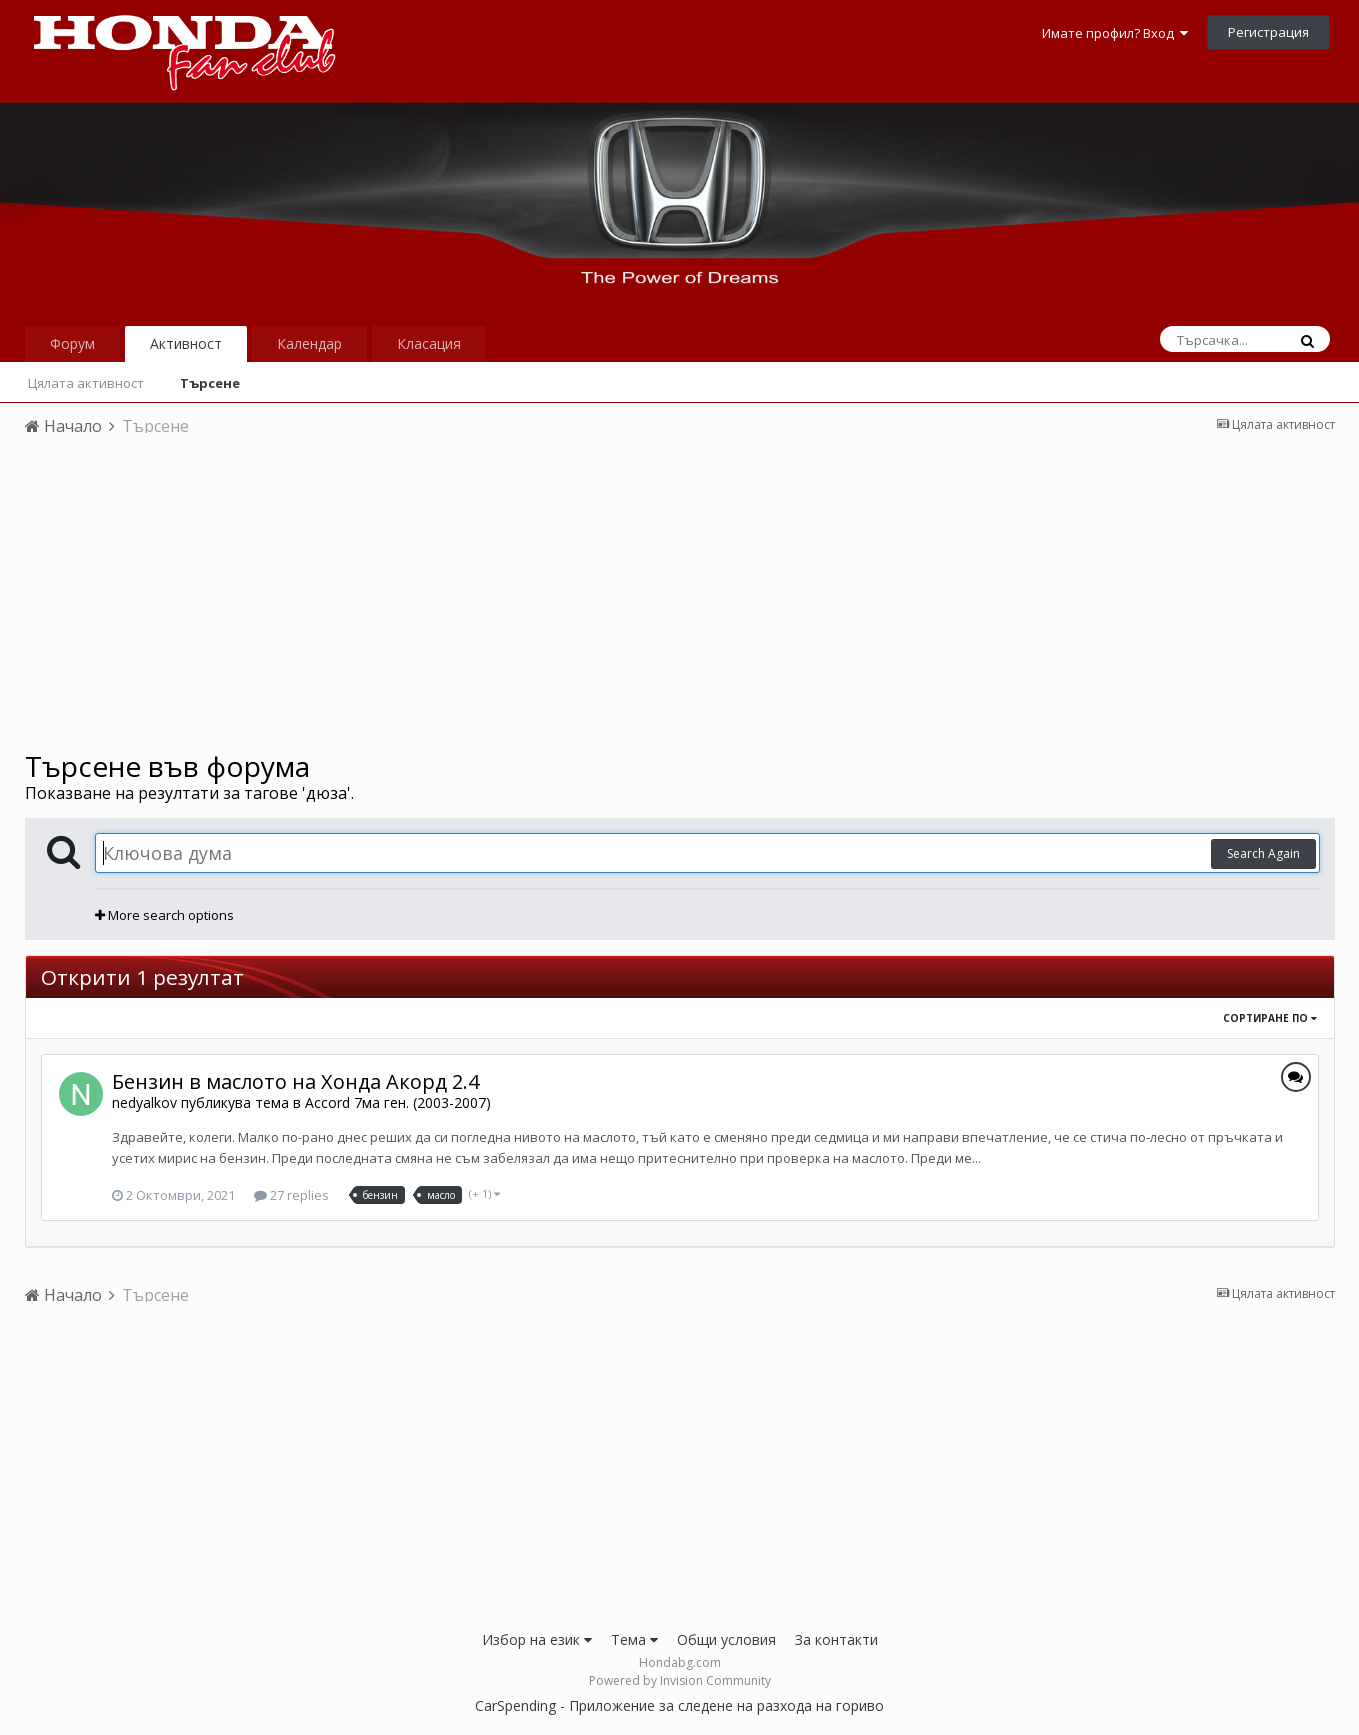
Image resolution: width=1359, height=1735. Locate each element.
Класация (429, 343)
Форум (72, 343)
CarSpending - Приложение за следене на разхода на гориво (679, 1705)
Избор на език (537, 1639)
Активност (186, 343)
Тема (634, 1639)
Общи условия (726, 1639)
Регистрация (1268, 32)
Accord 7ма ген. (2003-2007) (398, 1102)
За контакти (836, 1639)
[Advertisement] (680, 600)
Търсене (210, 383)
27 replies (291, 1195)
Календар (309, 343)
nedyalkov (144, 1102)
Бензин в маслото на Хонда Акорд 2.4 (295, 1081)
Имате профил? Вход (1115, 33)
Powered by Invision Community (680, 1680)
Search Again (1263, 853)
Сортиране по (1270, 1018)
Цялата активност (86, 383)
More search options (164, 915)
